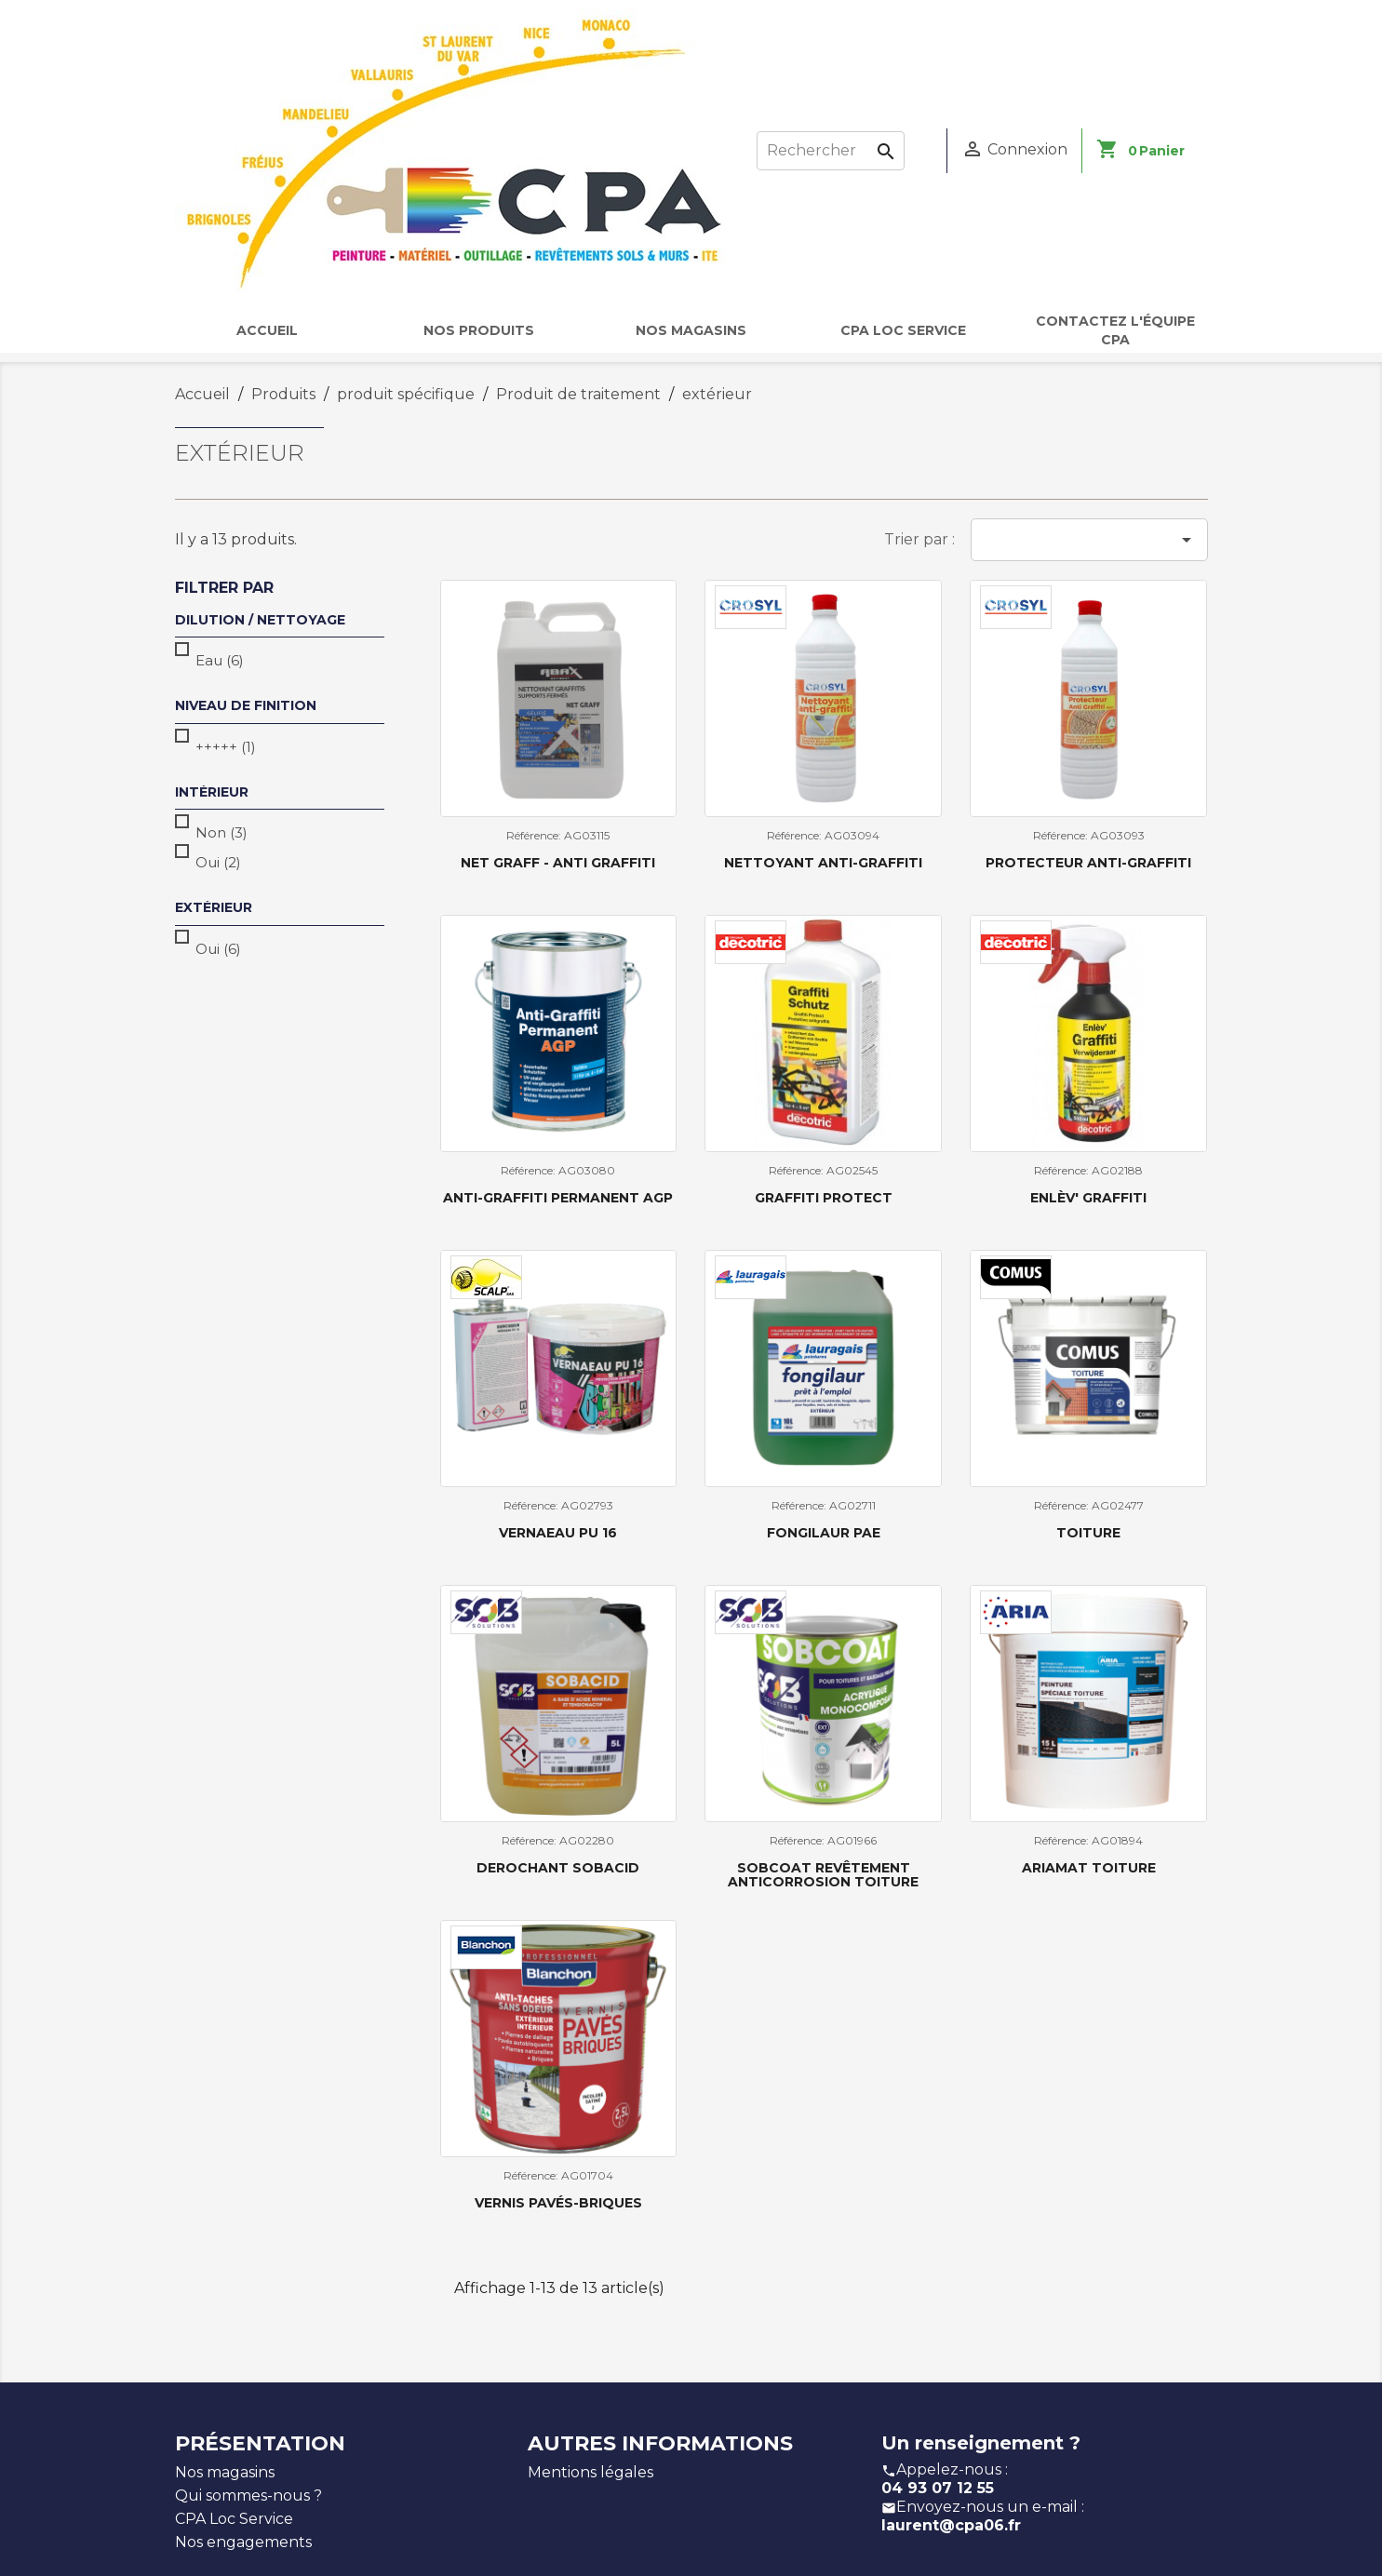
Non (221, 832)
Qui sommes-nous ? (248, 2495)
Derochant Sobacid (557, 1867)
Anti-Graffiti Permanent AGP (558, 1197)
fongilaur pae (823, 1532)
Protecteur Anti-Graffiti (1088, 862)
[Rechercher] (831, 150)
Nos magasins (225, 2472)
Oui (218, 862)
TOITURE (1088, 1532)
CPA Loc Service (234, 2519)
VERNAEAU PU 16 (558, 1532)
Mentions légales (590, 2472)
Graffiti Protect (823, 1197)
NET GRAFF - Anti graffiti (558, 862)
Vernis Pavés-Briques (558, 2202)
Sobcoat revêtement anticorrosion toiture (823, 1874)
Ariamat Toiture (1089, 1867)
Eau (219, 660)
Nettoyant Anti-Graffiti (823, 862)
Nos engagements (243, 2542)
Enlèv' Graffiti (1088, 1197)
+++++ (225, 747)
